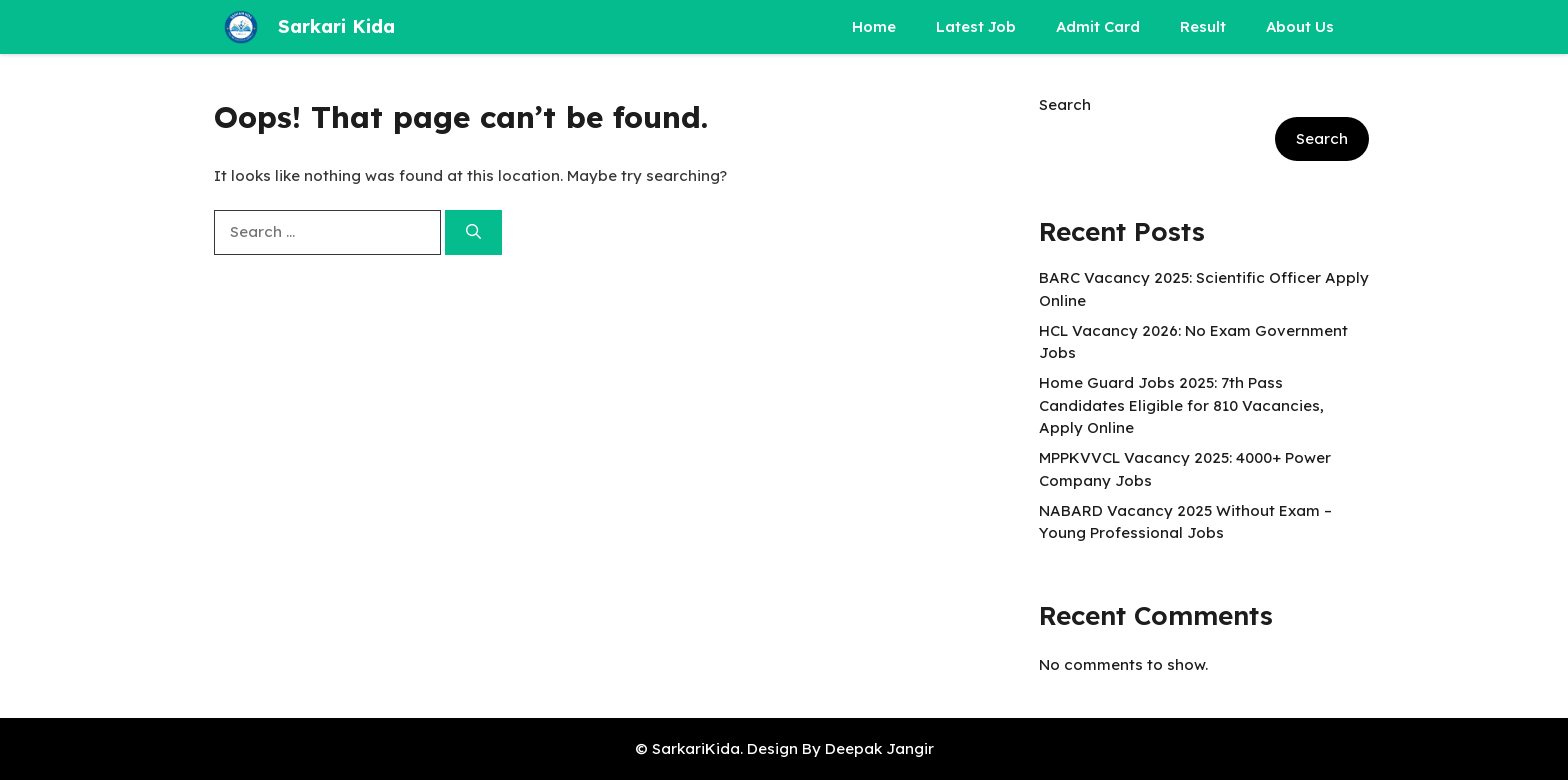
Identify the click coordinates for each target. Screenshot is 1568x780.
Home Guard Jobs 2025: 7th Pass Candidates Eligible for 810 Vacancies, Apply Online (1181, 405)
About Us (1300, 26)
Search (1065, 104)
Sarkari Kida (336, 26)
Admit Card (1098, 26)
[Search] (473, 232)
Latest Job (976, 26)
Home (874, 26)
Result (1203, 26)
